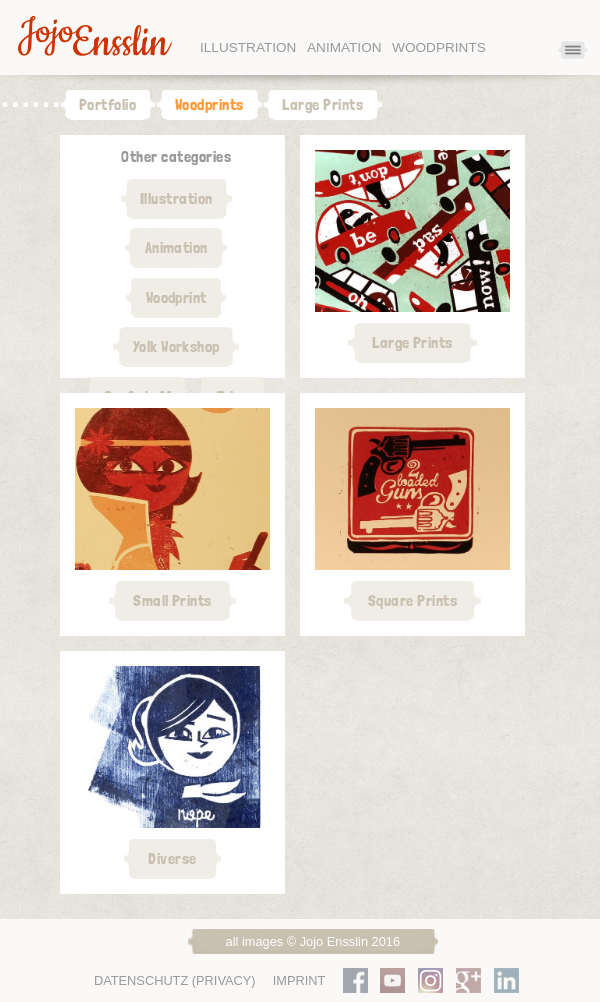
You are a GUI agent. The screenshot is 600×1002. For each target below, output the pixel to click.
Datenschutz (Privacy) (175, 980)
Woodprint (176, 297)
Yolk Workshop (176, 346)
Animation (344, 47)
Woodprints (439, 47)
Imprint (299, 980)
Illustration (248, 47)
